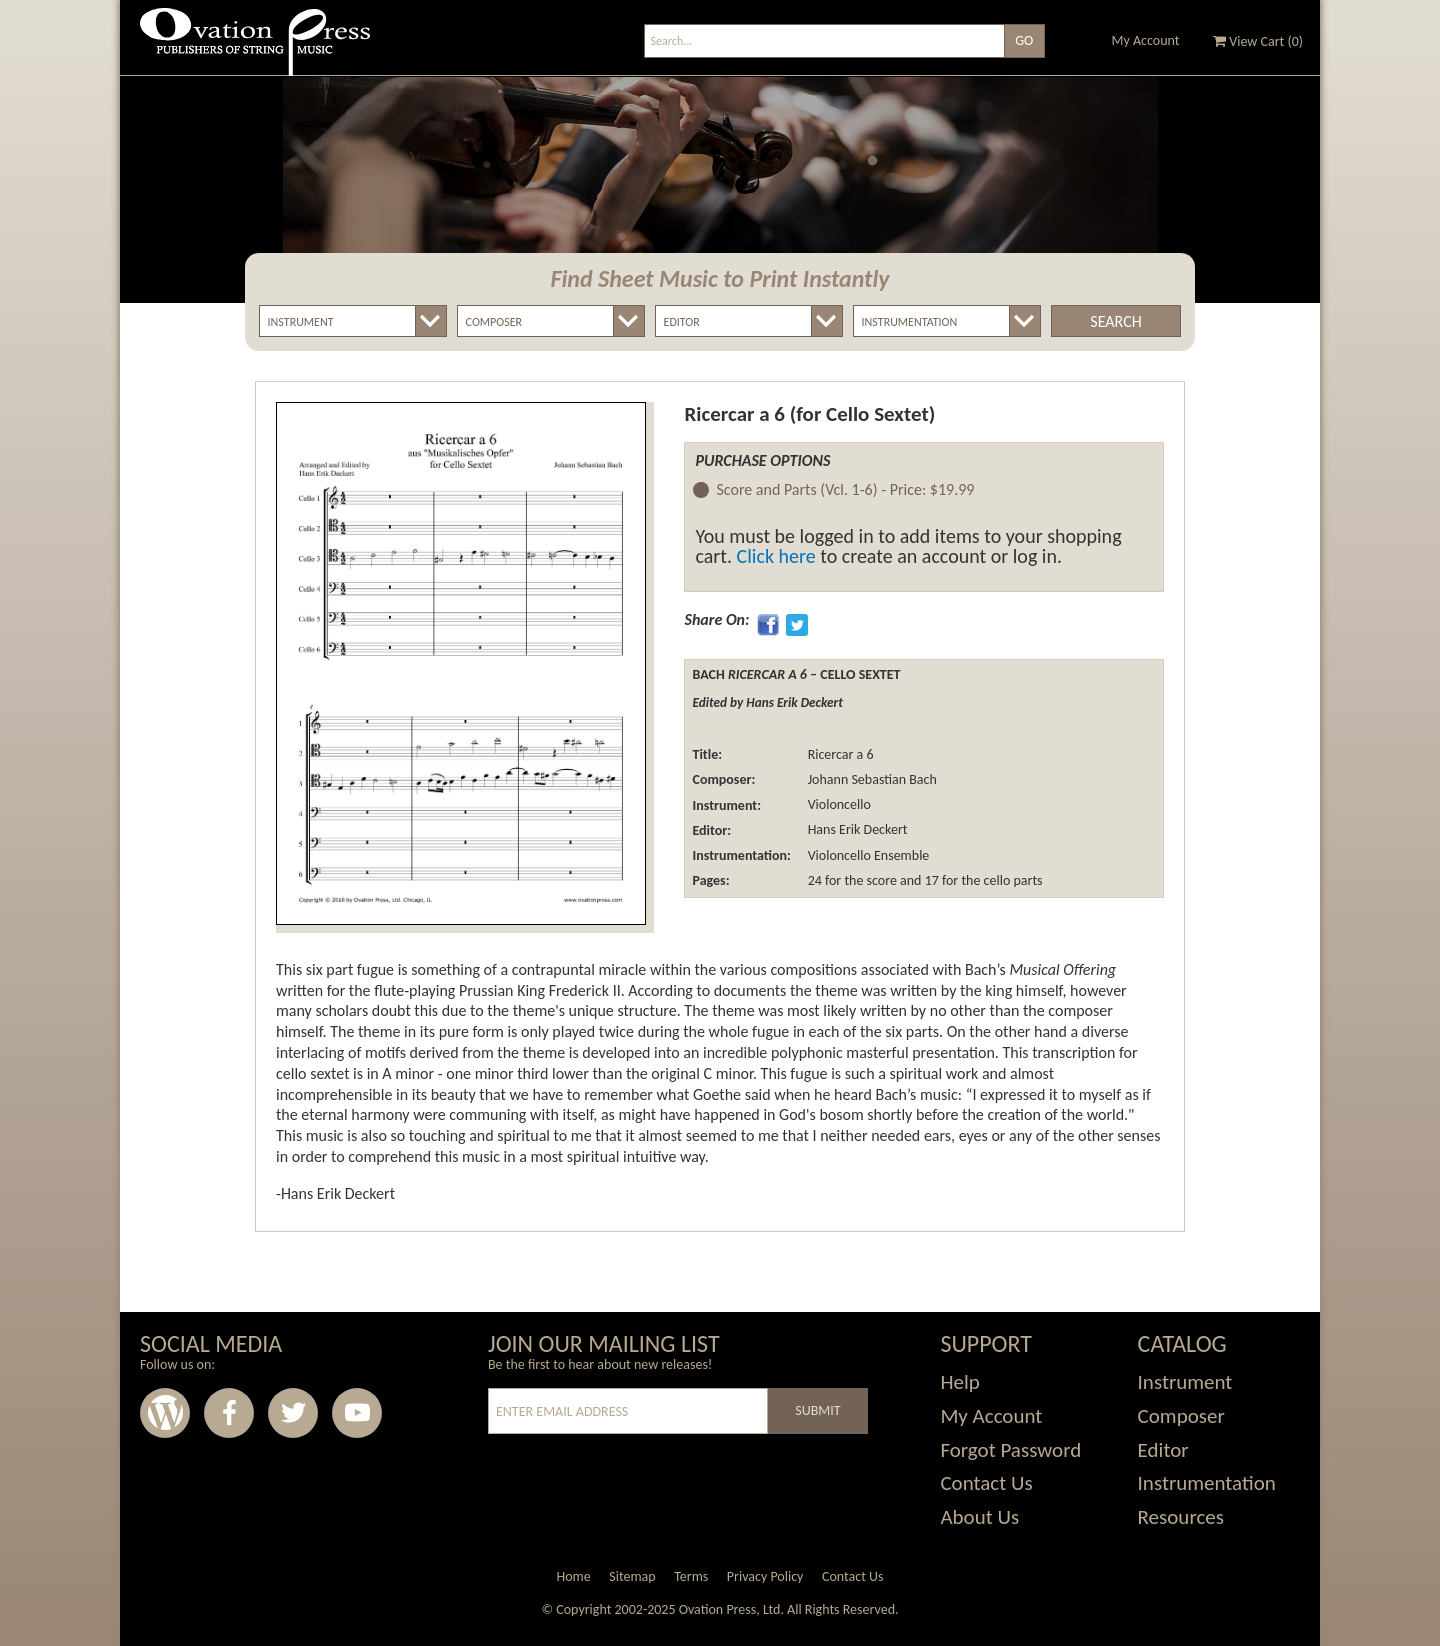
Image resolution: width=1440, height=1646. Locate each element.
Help (959, 1382)
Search (1115, 321)
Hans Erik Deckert (855, 830)
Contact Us (986, 1483)
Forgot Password (1010, 1450)
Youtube (357, 1413)
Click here (776, 556)
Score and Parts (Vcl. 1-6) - (845, 490)
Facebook (229, 1413)
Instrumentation (1207, 1483)
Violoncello (837, 805)
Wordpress (165, 1413)
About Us (979, 1517)
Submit (817, 1410)
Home (573, 1576)
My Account (1146, 40)
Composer (1181, 1416)
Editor (1163, 1450)
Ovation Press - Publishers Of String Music (255, 49)
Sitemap (632, 1576)
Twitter (293, 1413)
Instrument (1185, 1382)
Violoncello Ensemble (866, 855)
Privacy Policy (765, 1576)
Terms (691, 1576)
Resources (1181, 1517)
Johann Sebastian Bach (870, 779)
